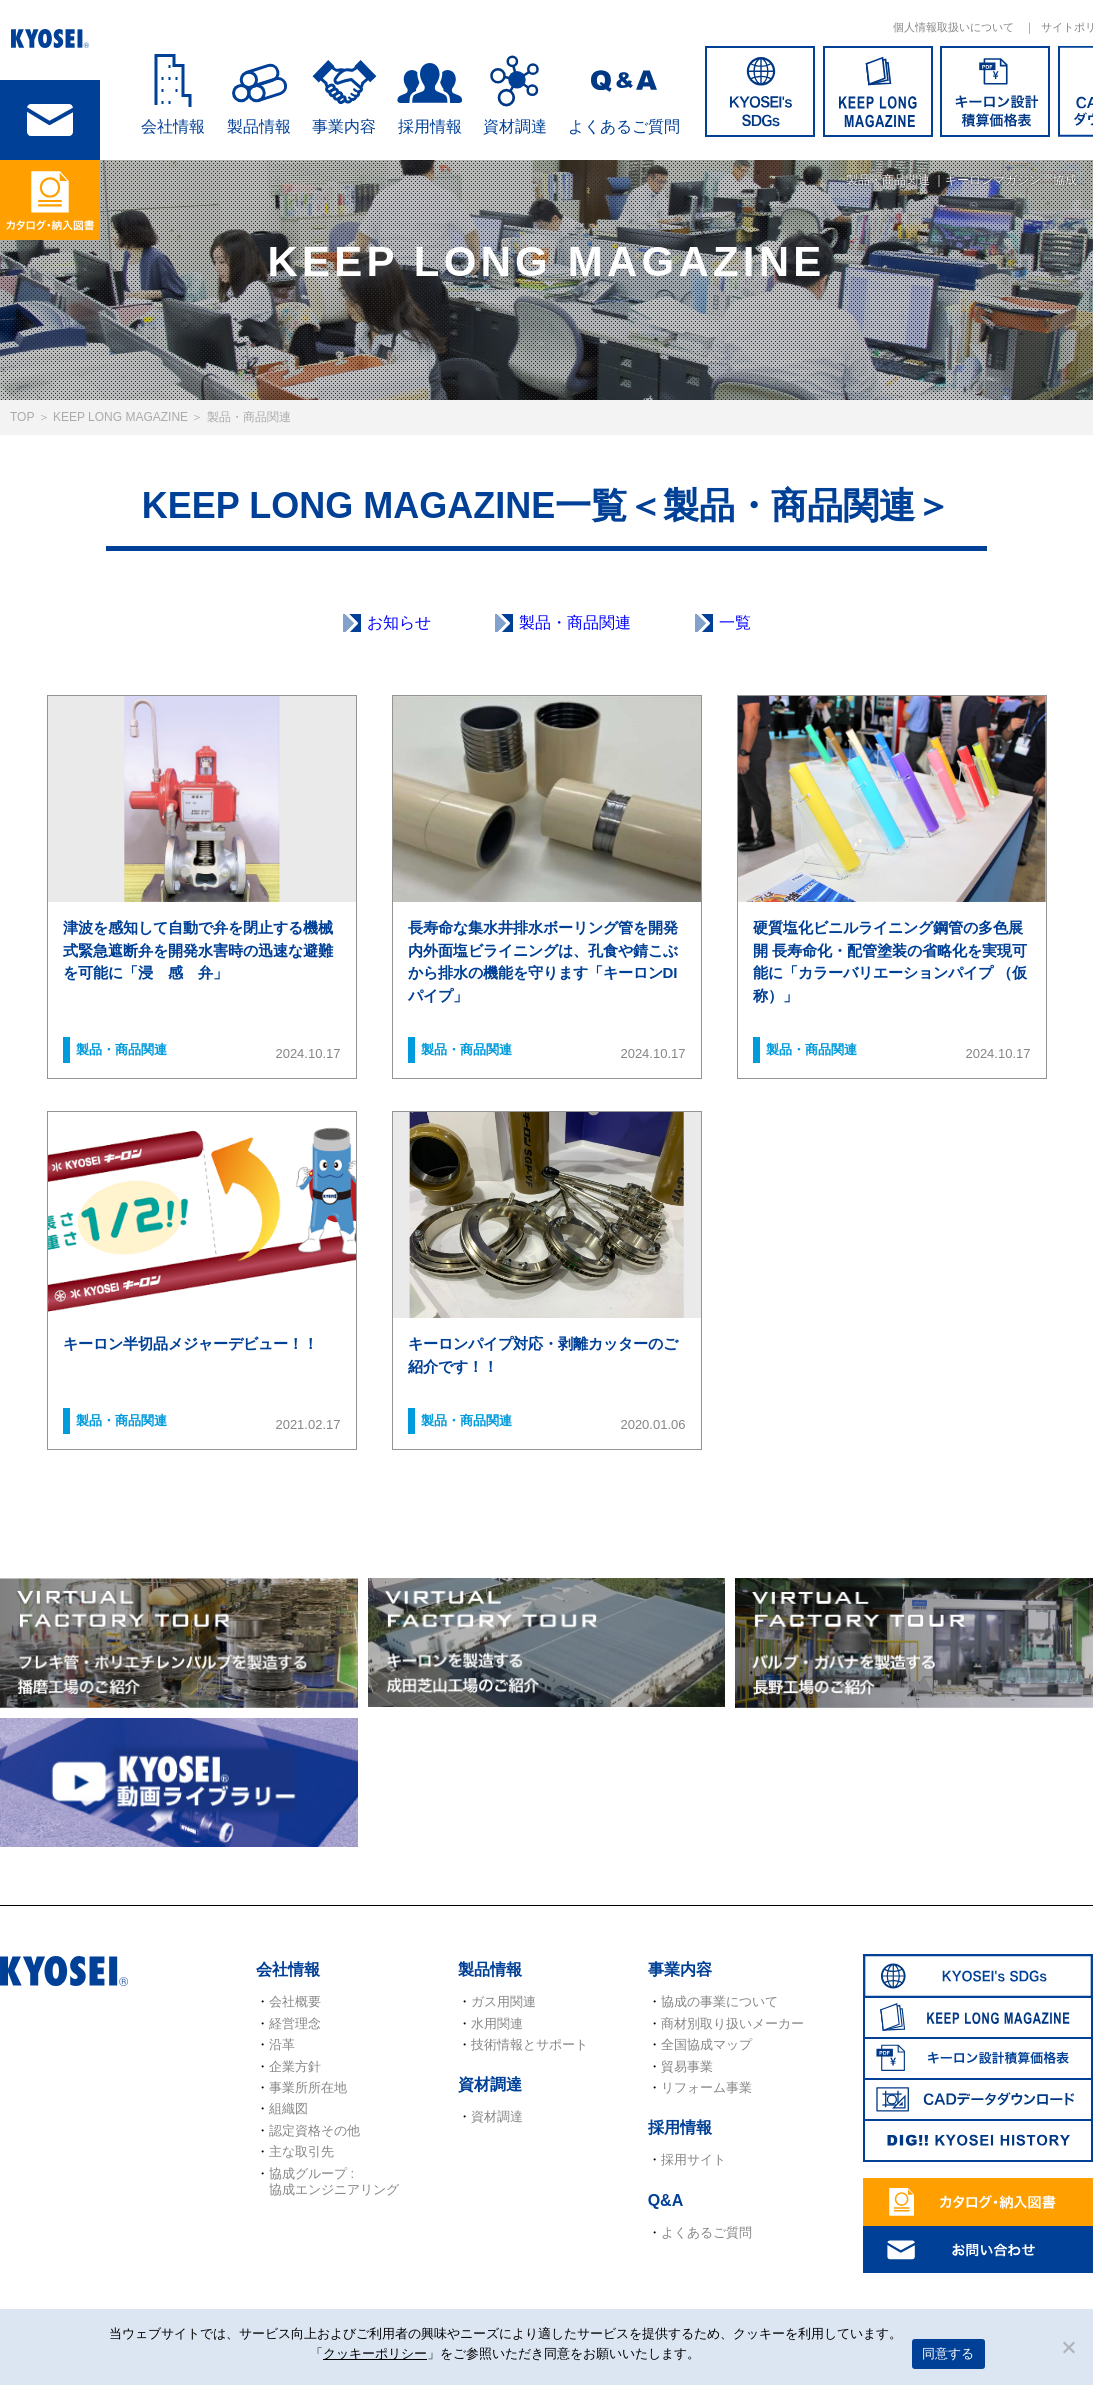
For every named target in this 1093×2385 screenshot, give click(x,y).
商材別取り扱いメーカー (732, 2023)
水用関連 (497, 2023)
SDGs (760, 91)
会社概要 (295, 2001)
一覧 (735, 622)
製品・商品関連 (575, 622)
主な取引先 (301, 2151)
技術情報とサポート (529, 2044)
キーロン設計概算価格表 (995, 91)
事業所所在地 (308, 2087)
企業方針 (295, 2066)
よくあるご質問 (624, 126)
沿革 (282, 2044)
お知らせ (399, 622)
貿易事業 (687, 2066)
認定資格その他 (314, 2130)
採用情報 (430, 126)
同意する (948, 2353)
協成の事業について (719, 2001)
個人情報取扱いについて (953, 27)
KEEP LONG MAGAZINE (878, 91)
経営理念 (295, 2023)
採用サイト (693, 2159)
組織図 (288, 2108)
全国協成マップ (706, 2044)
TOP (22, 417)
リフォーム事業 (706, 2087)
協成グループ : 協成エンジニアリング (334, 2181)
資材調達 (515, 126)
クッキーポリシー (375, 2353)
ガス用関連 (503, 2001)
